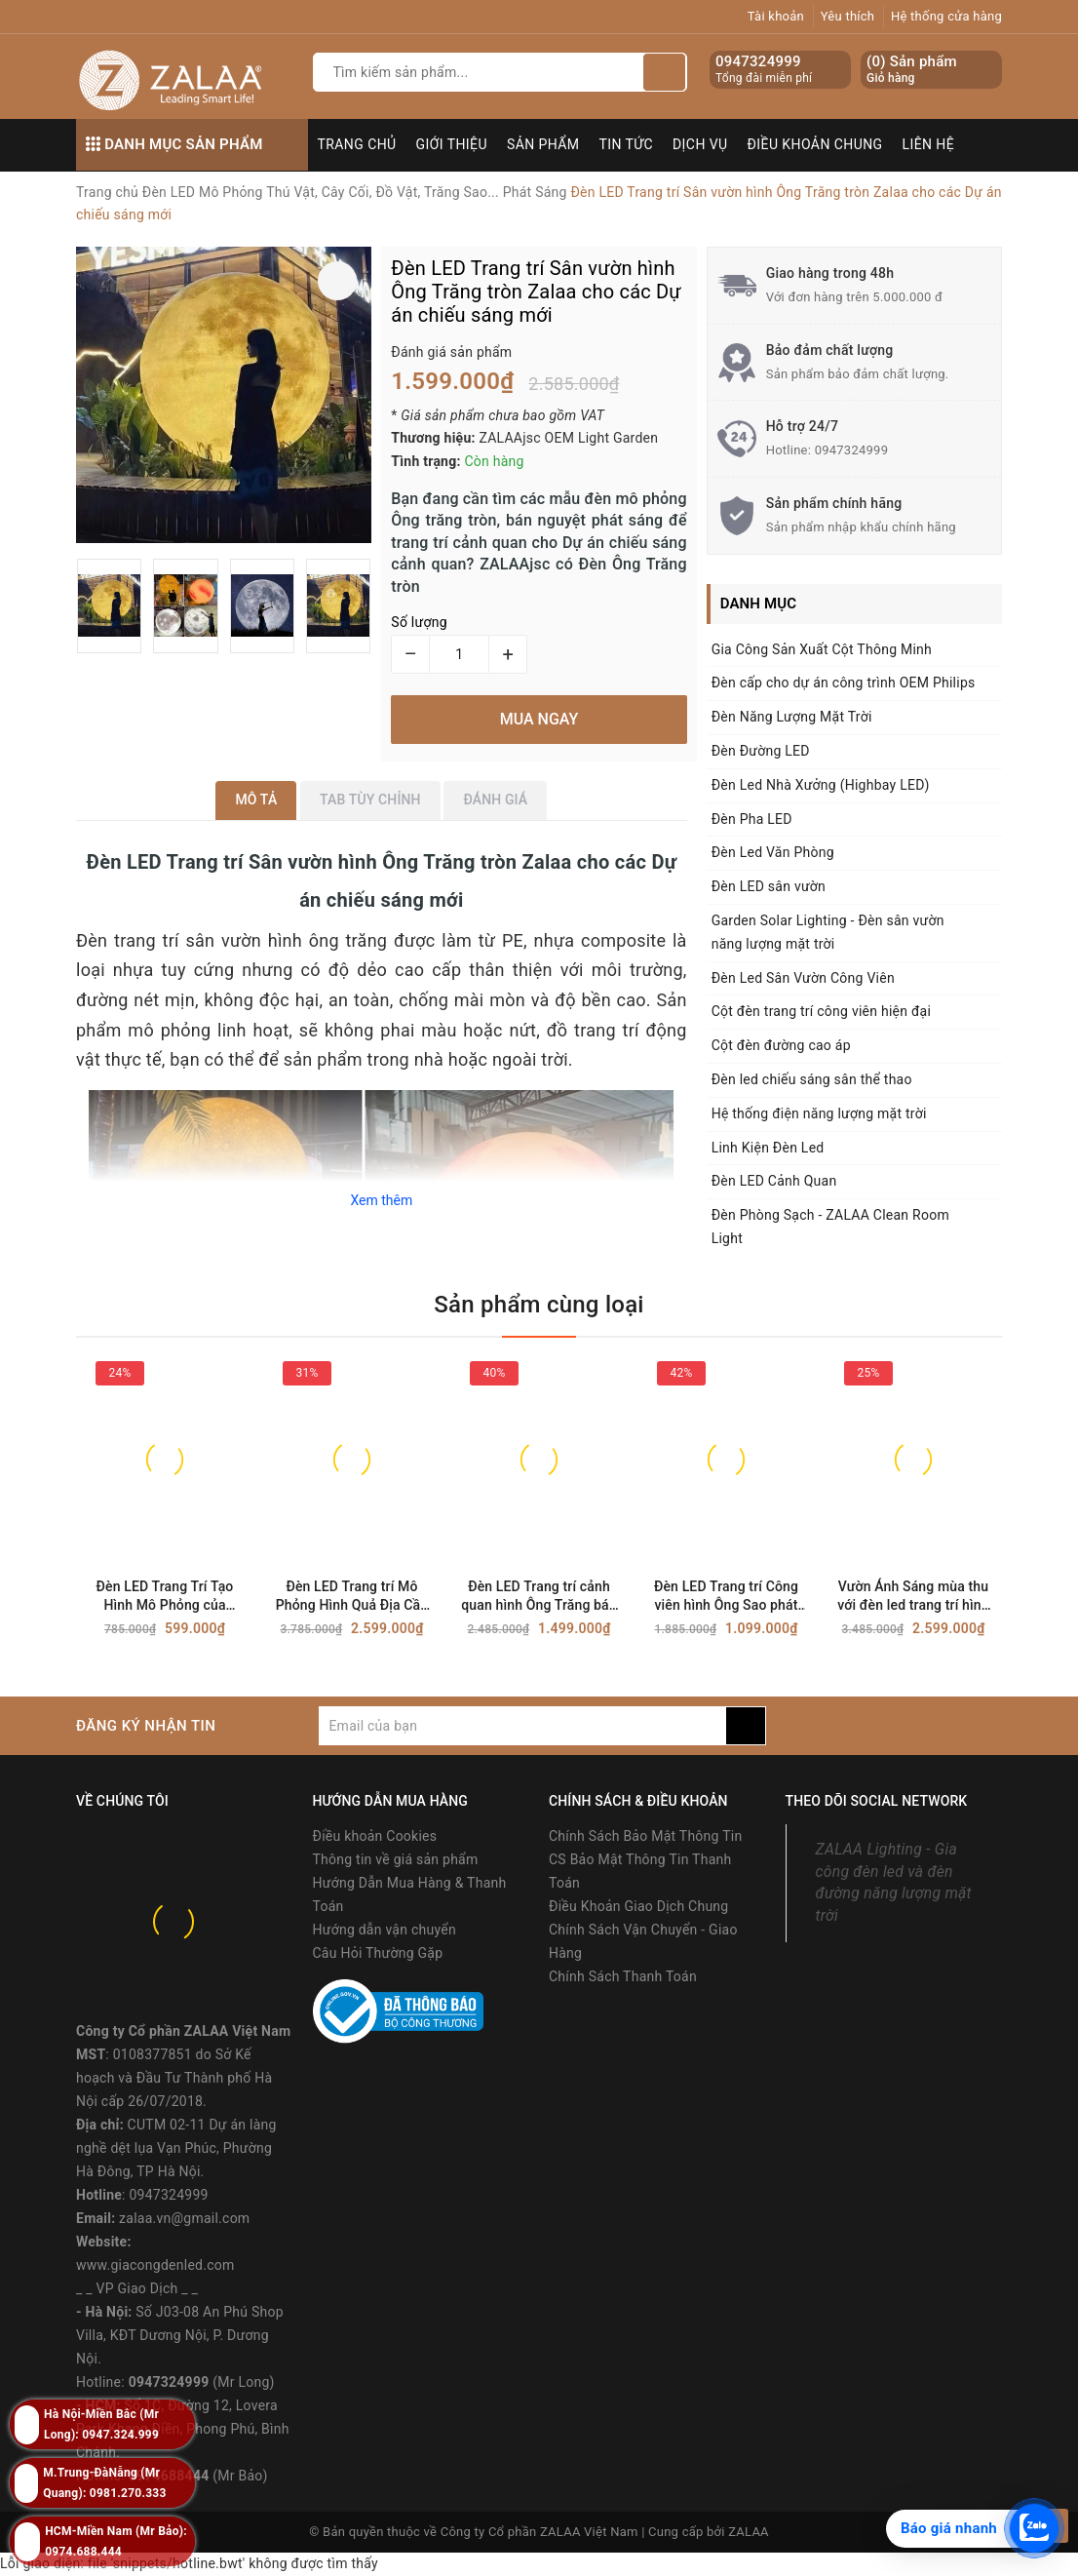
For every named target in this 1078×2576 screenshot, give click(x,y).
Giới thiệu (451, 144)
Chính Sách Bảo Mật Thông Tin (645, 1836)
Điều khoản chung (815, 144)
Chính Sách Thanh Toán (623, 1976)
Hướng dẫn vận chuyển (384, 1929)
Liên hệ (929, 144)
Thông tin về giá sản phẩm (396, 1859)
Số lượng (418, 622)
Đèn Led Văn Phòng (773, 852)
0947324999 (758, 61)
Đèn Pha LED (752, 819)
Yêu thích (848, 16)
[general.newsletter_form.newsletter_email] (522, 1725)
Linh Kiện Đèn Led (768, 1147)
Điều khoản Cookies (375, 1836)
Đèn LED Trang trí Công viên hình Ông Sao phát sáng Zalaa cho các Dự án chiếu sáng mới (726, 1597)
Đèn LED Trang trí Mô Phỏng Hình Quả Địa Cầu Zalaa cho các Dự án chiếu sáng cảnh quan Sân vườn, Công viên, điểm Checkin (352, 1597)
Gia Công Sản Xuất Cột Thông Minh (822, 649)
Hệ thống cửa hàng (946, 16)
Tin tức (626, 144)
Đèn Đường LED (761, 751)
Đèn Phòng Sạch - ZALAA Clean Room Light (830, 1226)
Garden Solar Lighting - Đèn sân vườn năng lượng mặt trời (828, 932)
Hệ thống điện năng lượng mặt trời (819, 1113)
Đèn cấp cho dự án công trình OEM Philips (844, 682)
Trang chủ (357, 144)
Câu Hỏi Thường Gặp (378, 1953)
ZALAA (748, 2531)
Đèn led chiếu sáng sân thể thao (812, 1079)
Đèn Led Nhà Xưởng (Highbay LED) (821, 785)
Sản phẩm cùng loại (538, 1304)
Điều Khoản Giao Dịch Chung (638, 1906)
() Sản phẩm (911, 70)
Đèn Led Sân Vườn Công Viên (803, 978)
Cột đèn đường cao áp (781, 1045)
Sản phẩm (543, 144)
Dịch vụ (700, 144)
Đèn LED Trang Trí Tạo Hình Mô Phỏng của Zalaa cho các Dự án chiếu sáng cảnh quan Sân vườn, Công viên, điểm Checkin (165, 1597)
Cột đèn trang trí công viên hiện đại (821, 1011)
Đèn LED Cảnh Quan (774, 1181)
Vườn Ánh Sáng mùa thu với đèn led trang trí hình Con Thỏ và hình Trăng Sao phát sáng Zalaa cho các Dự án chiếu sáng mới (912, 1597)
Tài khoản (776, 16)
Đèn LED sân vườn (769, 886)
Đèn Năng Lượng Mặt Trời (792, 716)
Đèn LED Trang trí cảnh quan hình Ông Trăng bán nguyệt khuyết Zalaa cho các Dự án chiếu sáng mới (538, 1597)
